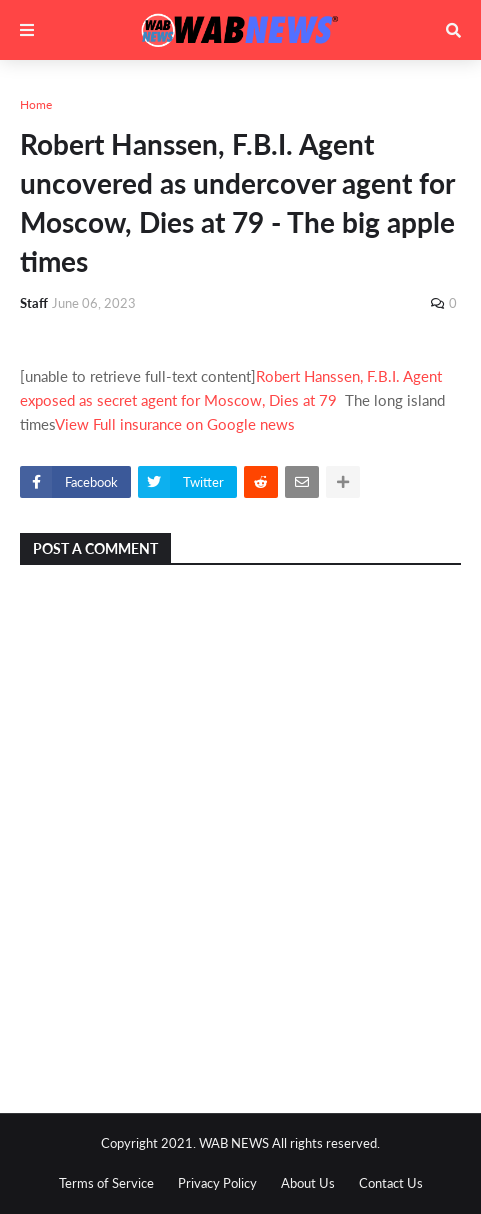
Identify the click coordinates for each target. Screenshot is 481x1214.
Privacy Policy (217, 1183)
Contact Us (391, 1183)
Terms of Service (106, 1183)
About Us (308, 1183)
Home (36, 104)
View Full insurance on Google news (175, 424)
